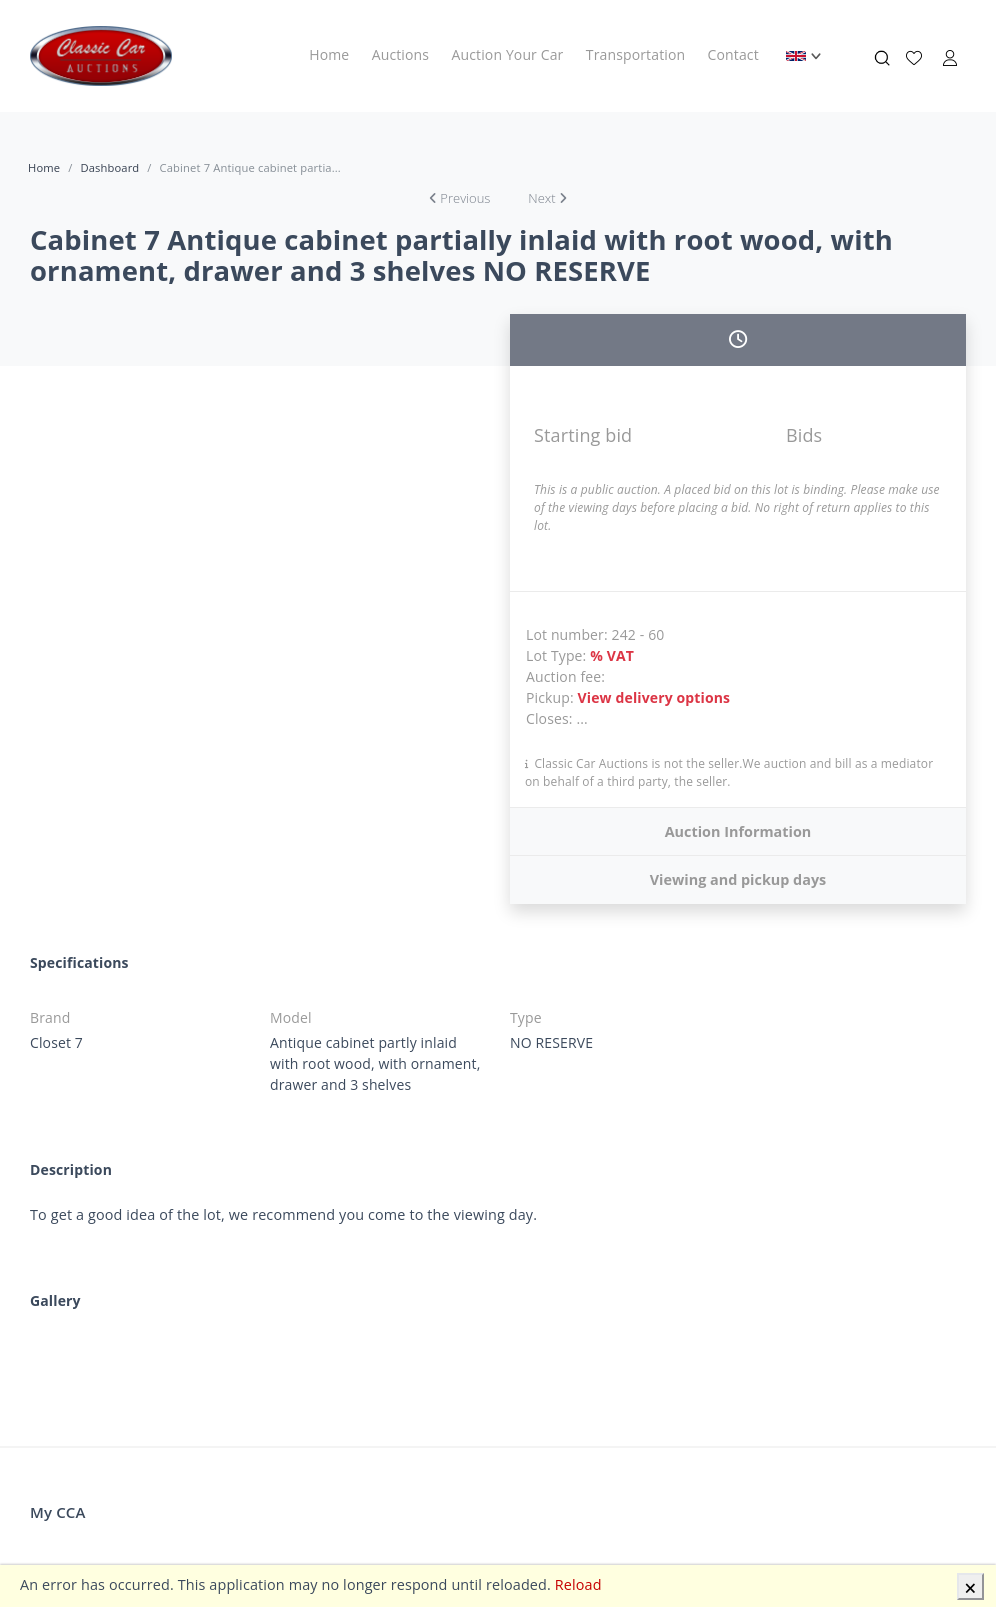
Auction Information (738, 831)
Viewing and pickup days (738, 879)
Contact (733, 54)
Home (329, 54)
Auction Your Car (508, 54)
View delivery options (654, 697)
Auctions (400, 54)
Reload (578, 1584)
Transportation (635, 54)
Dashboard (109, 167)
